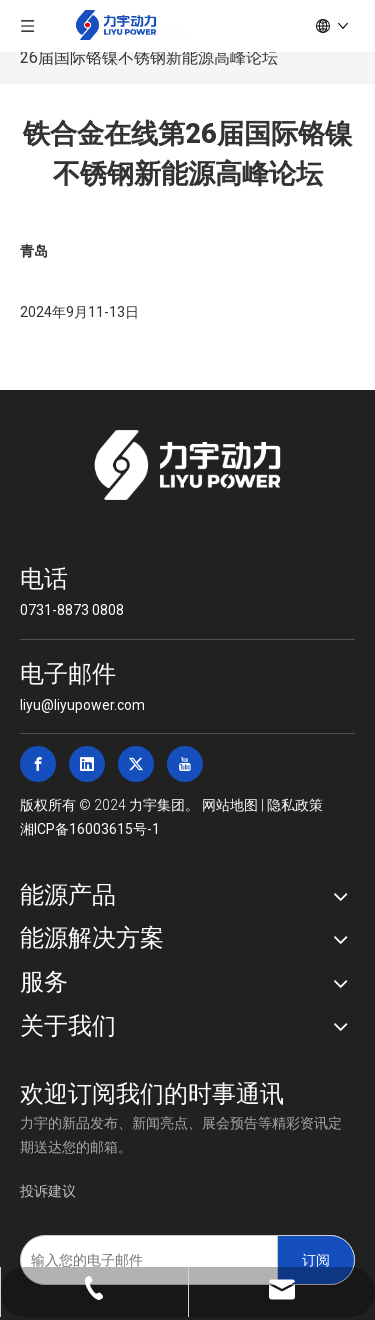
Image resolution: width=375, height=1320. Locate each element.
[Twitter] (136, 764)
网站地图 (230, 805)
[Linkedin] (87, 764)
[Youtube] (185, 764)
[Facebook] (38, 764)
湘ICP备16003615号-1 (90, 829)
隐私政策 (295, 805)
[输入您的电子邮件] (144, 1260)
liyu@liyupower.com (82, 705)
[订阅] (316, 1260)
